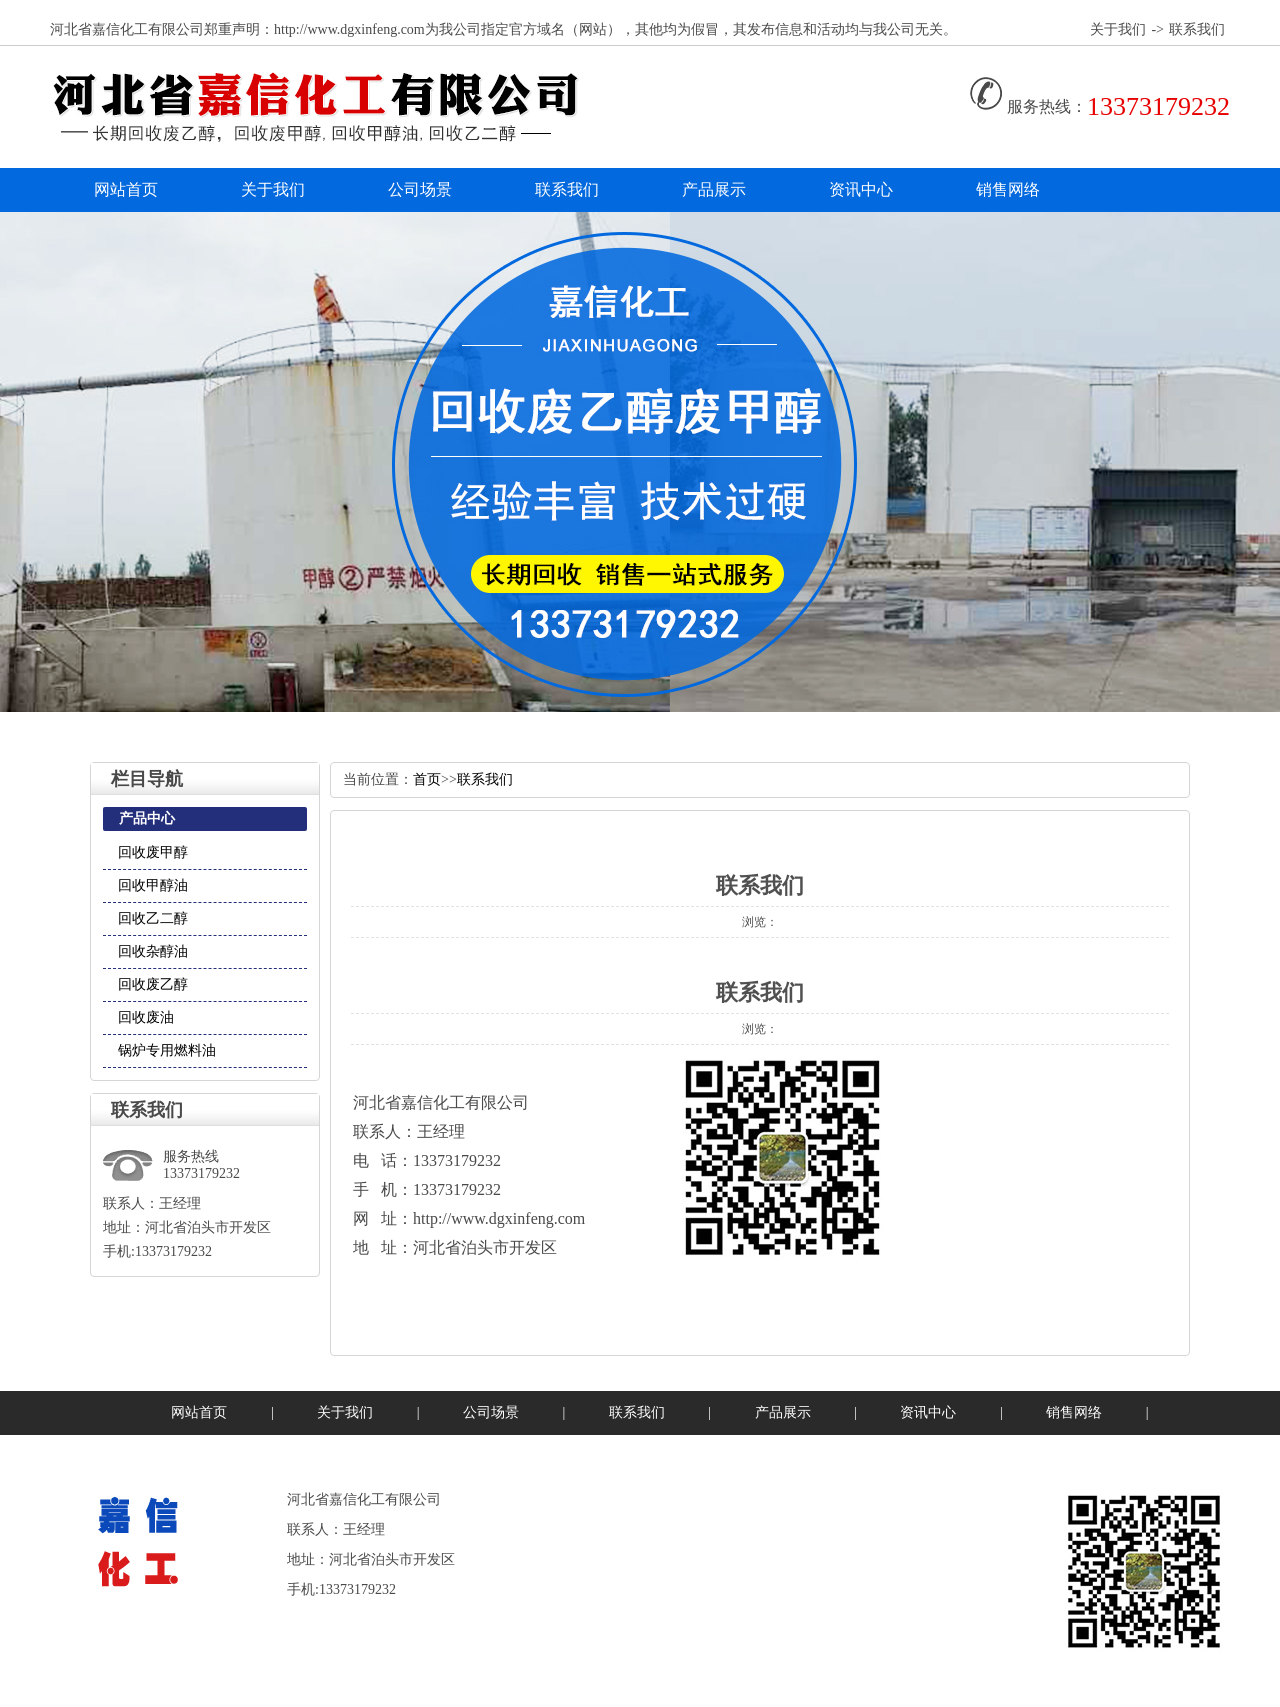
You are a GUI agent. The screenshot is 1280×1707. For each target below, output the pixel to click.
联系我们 (1197, 29)
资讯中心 (861, 189)
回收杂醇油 (153, 951)
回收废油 (146, 1017)
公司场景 (420, 189)
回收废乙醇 (153, 984)
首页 (427, 779)
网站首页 (126, 189)
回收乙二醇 (153, 918)
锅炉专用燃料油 (167, 1050)
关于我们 (1118, 29)
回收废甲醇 (153, 852)
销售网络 (1008, 189)
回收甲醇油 (153, 885)
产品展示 (714, 189)
